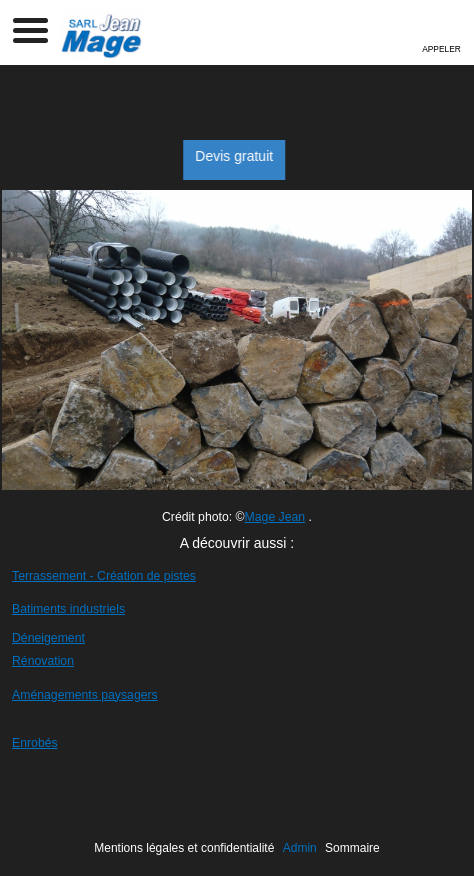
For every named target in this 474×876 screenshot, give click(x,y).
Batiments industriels (68, 609)
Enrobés (35, 743)
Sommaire (352, 848)
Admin (300, 848)
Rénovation (43, 661)
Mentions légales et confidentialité (184, 848)
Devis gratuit (245, 156)
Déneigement (48, 638)
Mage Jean (275, 517)
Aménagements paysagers (85, 695)
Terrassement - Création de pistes (104, 576)
